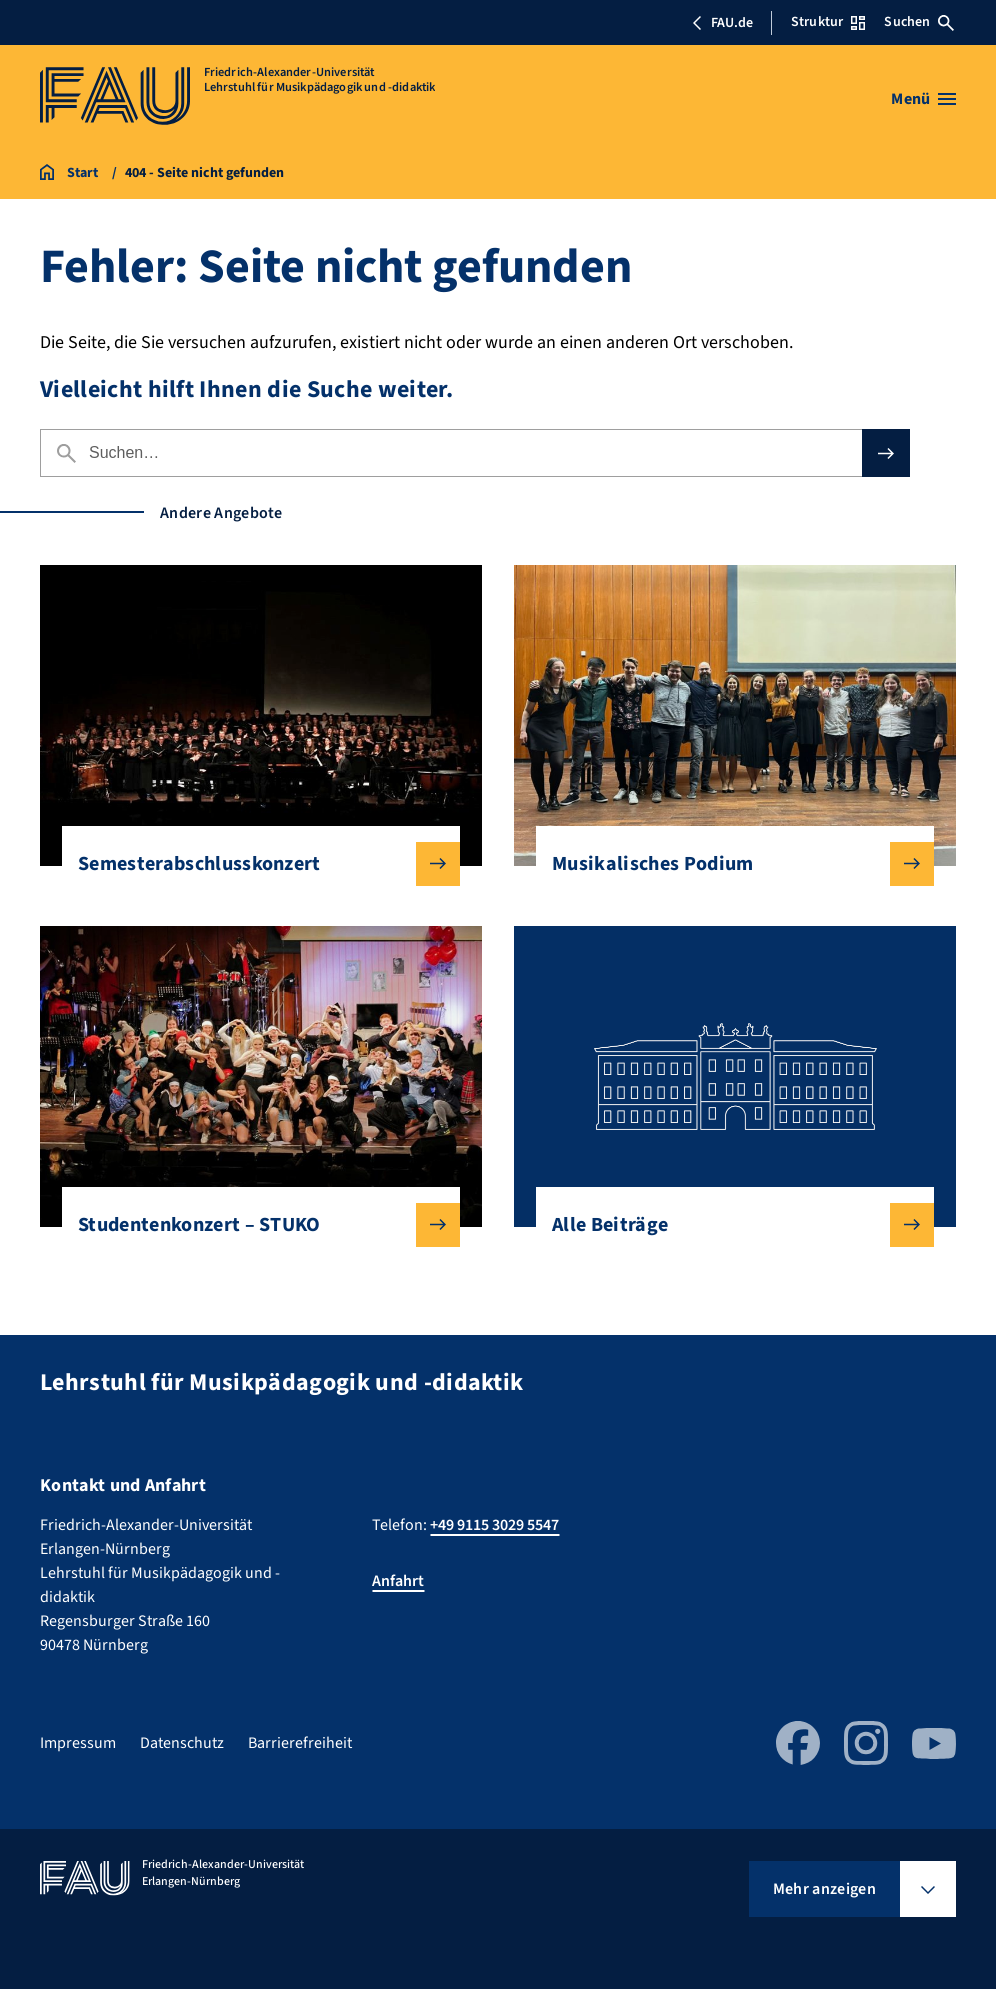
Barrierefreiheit (300, 1743)
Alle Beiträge (727, 1225)
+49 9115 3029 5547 (494, 1525)
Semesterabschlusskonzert (253, 864)
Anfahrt (398, 1581)
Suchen (919, 22)
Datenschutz (182, 1743)
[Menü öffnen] (923, 99)
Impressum (78, 1743)
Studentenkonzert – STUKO (253, 1225)
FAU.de (722, 23)
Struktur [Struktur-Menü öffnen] (828, 22)
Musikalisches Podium (727, 864)
